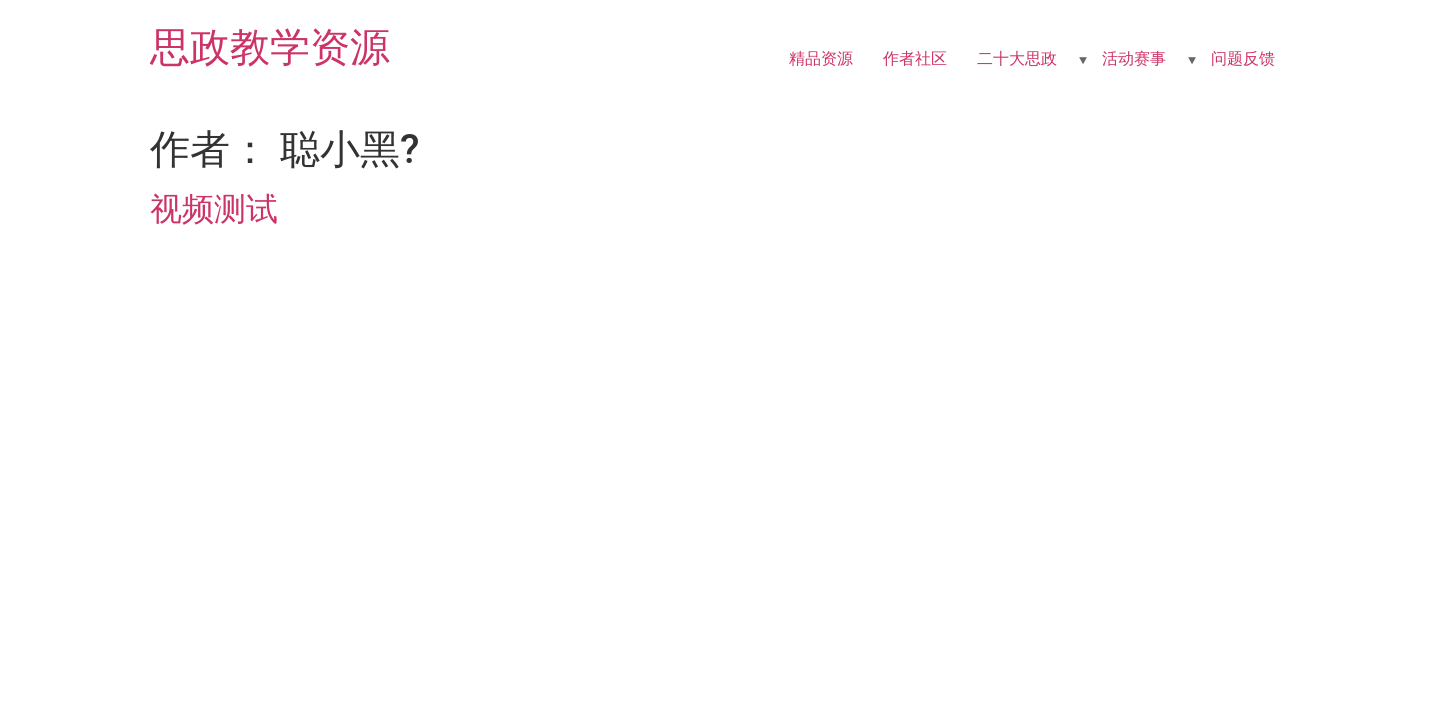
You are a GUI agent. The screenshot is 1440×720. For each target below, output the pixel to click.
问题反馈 (1243, 58)
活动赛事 (1134, 58)
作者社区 (915, 58)
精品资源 (821, 58)
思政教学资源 (270, 47)
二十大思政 (1017, 58)
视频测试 (214, 209)
